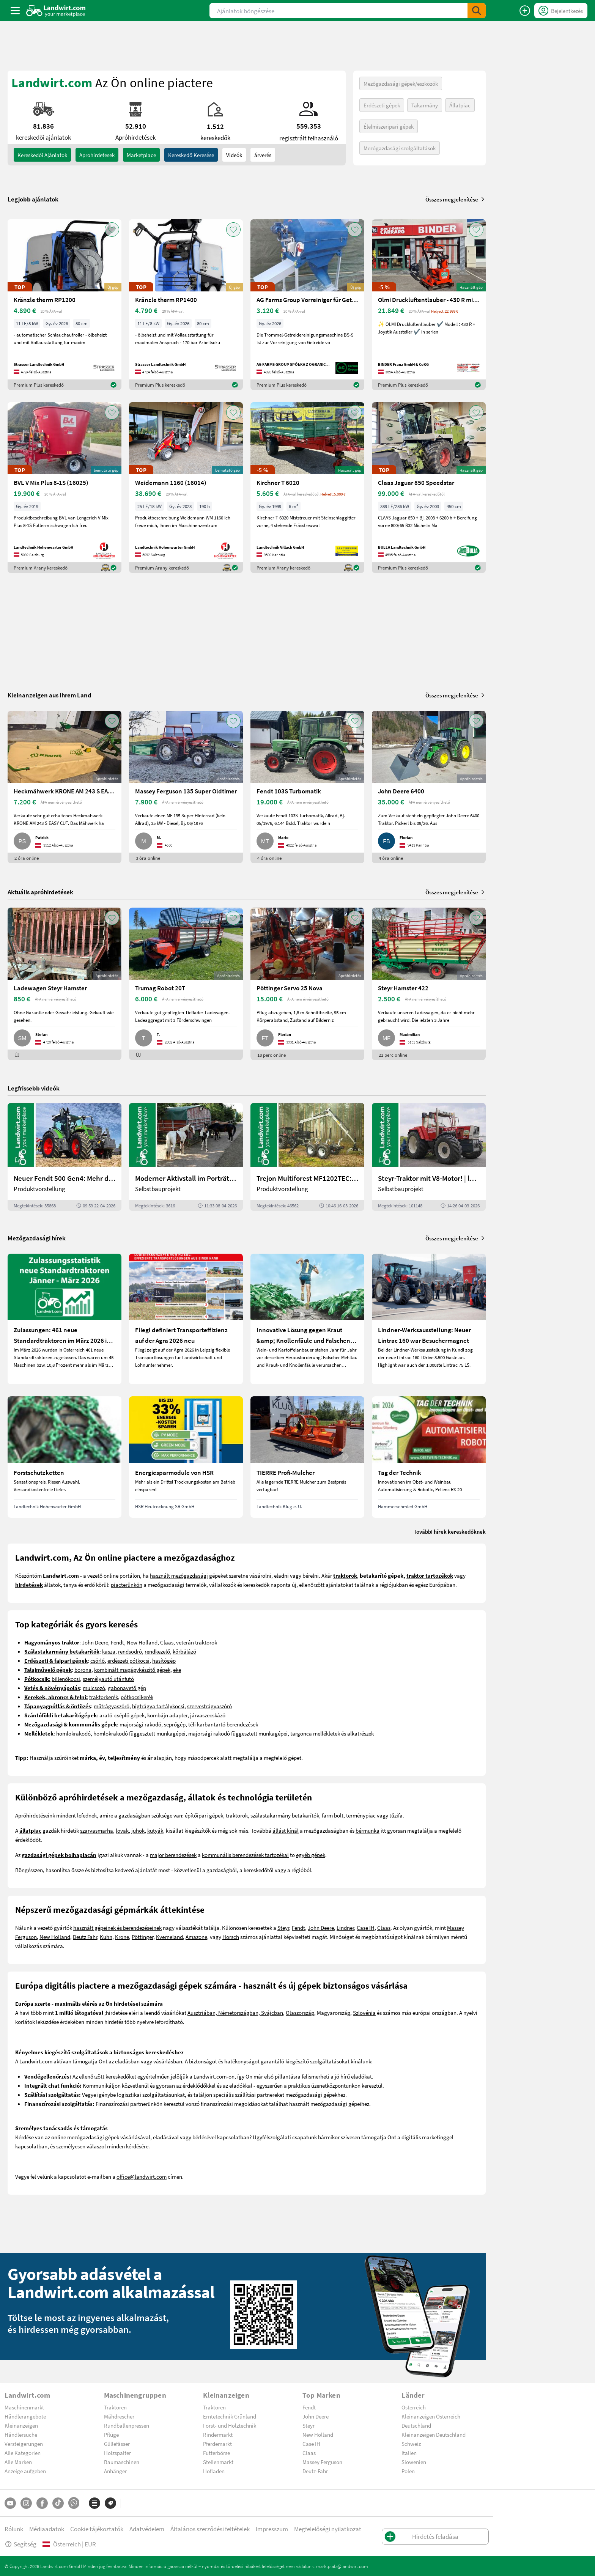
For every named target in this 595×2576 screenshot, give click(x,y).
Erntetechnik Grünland (229, 2416)
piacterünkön (126, 1584)
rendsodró (130, 1651)
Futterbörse (216, 2452)
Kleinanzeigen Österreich (430, 2416)
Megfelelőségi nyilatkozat (327, 2528)
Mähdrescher (119, 2416)
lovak (122, 1830)
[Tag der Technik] (429, 1457)
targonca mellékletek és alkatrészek (332, 1733)
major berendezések (173, 1854)
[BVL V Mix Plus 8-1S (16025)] (64, 487)
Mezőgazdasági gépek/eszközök (401, 83)
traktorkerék (103, 1697)
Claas (166, 1642)
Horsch (230, 1936)
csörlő (97, 1660)
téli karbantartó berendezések (223, 1724)
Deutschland (416, 2425)
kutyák (155, 1830)
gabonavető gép (127, 1688)
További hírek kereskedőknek (450, 1531)
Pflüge (111, 2434)
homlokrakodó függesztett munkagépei (139, 1733)
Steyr (283, 1927)
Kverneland (169, 1936)
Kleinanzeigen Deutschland (433, 2434)
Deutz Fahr (85, 1936)
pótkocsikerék (137, 1697)
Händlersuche (21, 2434)
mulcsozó (94, 1688)
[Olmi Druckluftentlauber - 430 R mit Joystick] (429, 304)
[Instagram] (26, 2503)
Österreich (413, 2407)
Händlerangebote (25, 2416)
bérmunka (367, 1830)
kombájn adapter (167, 1715)
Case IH (366, 1927)
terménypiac (361, 1815)
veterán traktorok (196, 1642)
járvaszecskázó (207, 1715)
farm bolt (332, 1815)
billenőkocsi (66, 1678)
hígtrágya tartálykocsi (158, 1706)
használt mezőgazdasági (179, 1575)
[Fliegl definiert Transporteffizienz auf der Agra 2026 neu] (186, 1319)
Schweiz (411, 2443)
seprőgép (175, 1724)
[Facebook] (42, 2503)
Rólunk (14, 2528)
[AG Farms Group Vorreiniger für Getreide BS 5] (307, 304)
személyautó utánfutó (108, 1678)
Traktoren (115, 2407)
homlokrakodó (73, 1733)
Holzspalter (117, 2452)
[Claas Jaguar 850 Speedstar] (429, 487)
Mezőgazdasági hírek (37, 1238)
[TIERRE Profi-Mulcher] (307, 1457)
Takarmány (424, 105)
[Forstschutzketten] (64, 1457)
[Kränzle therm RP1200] (64, 304)
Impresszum (272, 2528)
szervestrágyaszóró (209, 1706)
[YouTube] (10, 2503)
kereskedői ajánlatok (42, 155)
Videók (234, 155)
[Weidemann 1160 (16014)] (186, 487)
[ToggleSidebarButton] (15, 11)
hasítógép (164, 1660)
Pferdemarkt (217, 2443)
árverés (262, 155)
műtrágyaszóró (111, 1706)
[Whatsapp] (74, 2503)
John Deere (95, 1642)
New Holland (142, 1642)
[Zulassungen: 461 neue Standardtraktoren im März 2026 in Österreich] (64, 1319)
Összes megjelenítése (455, 199)
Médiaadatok (46, 2528)
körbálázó (184, 1651)
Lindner (345, 1927)
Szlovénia (364, 2012)
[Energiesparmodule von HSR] (186, 1457)
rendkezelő (157, 1651)
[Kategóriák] (94, 2503)
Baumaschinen (121, 2462)
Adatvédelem (146, 2528)
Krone (122, 1936)
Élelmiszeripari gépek (389, 126)
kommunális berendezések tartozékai (245, 1854)
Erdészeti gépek (382, 105)
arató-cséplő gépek (122, 1715)
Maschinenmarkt (24, 2407)
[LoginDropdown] (560, 10)
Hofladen (214, 2471)
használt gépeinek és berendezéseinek (117, 1927)
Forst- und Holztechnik (229, 2425)
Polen (408, 2471)
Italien (409, 2452)
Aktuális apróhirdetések (40, 892)
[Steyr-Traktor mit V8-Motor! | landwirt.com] (429, 1157)
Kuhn (106, 1936)
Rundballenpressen (126, 2425)
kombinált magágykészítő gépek (132, 1669)
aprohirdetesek (97, 155)
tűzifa (396, 1815)
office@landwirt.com (141, 2176)
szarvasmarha (96, 1830)
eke (177, 1669)
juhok (138, 1830)
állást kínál (285, 1830)
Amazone (196, 1936)
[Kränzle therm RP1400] (186, 304)
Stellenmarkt (218, 2462)
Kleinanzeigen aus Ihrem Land (49, 695)
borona (82, 1669)
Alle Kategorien (23, 2452)
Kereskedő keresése (191, 155)
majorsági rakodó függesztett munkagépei (238, 1733)
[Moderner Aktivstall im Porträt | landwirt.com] (186, 1157)
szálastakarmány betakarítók (284, 1815)
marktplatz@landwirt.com (342, 2566)
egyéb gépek (310, 1854)
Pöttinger (142, 1936)
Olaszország (300, 2012)
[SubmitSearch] (477, 10)
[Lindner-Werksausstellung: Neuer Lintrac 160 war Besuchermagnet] (429, 1319)
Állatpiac (460, 105)
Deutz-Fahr (315, 2471)
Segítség (20, 2544)
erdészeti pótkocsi (128, 1660)
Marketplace (141, 155)
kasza (108, 1651)
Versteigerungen (24, 2443)
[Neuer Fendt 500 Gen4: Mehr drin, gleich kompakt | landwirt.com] (64, 1157)
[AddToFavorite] (112, 229)
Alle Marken (18, 2462)
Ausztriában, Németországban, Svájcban (235, 2012)
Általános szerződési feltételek (210, 2528)
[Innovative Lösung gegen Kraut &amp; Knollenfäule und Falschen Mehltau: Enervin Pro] (307, 1319)
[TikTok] (58, 2503)
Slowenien (413, 2462)
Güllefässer (117, 2443)
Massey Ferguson (322, 2462)
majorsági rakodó (140, 1724)
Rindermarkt (218, 2434)
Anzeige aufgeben (25, 2471)
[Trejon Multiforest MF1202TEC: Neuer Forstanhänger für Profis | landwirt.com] (307, 1157)
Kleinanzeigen (21, 2425)
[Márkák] (110, 2503)
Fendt (117, 1642)
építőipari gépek (204, 1815)
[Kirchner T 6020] (307, 487)
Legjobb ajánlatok (33, 199)
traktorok (237, 1815)
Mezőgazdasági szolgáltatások (400, 148)
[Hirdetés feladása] (524, 10)
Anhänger (115, 2471)
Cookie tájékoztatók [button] (96, 2528)
